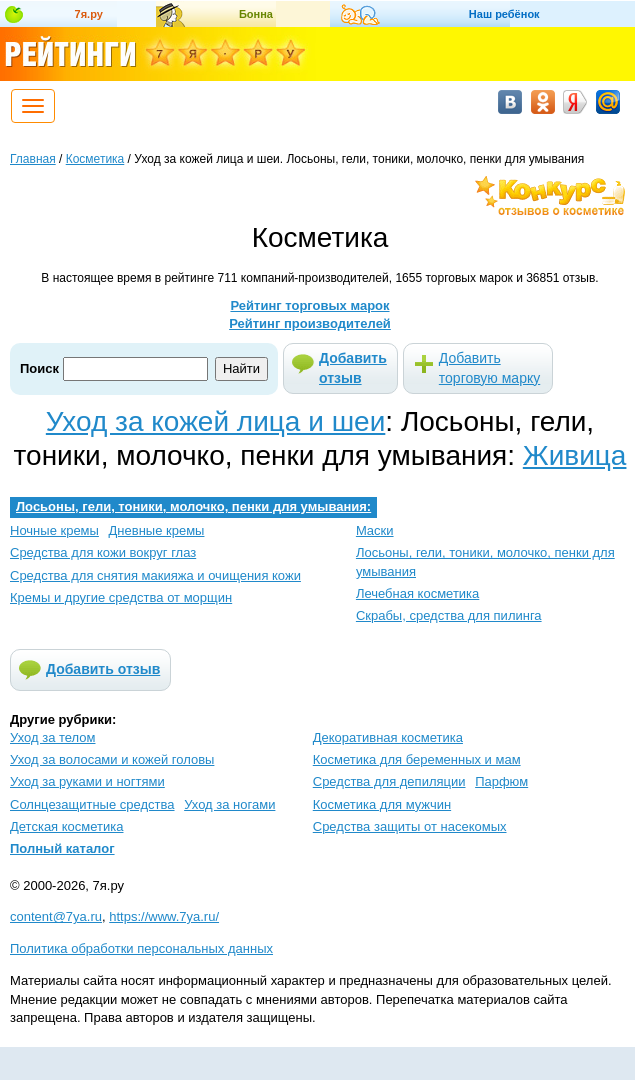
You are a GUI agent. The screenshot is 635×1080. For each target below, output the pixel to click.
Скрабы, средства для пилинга (449, 615)
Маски (375, 530)
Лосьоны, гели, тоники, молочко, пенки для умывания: (193, 506)
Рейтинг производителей (310, 323)
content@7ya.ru (56, 916)
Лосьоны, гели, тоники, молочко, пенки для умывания (485, 561)
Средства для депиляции (389, 781)
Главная (33, 159)
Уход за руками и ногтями (87, 781)
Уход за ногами (229, 804)
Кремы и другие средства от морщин (121, 597)
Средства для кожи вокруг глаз (103, 552)
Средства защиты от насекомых (410, 826)
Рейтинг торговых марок (309, 305)
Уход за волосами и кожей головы (112, 759)
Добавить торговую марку (489, 368)
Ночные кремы (54, 530)
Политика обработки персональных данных (141, 948)
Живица (575, 455)
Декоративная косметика (388, 737)
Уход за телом (52, 737)
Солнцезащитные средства (92, 804)
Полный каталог (62, 848)
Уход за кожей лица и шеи (216, 421)
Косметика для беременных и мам (417, 759)
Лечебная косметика (417, 593)
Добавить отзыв (353, 368)
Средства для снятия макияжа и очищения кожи (155, 575)
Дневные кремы (157, 530)
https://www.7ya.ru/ (164, 916)
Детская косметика (66, 826)
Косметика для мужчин (382, 804)
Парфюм (501, 781)
